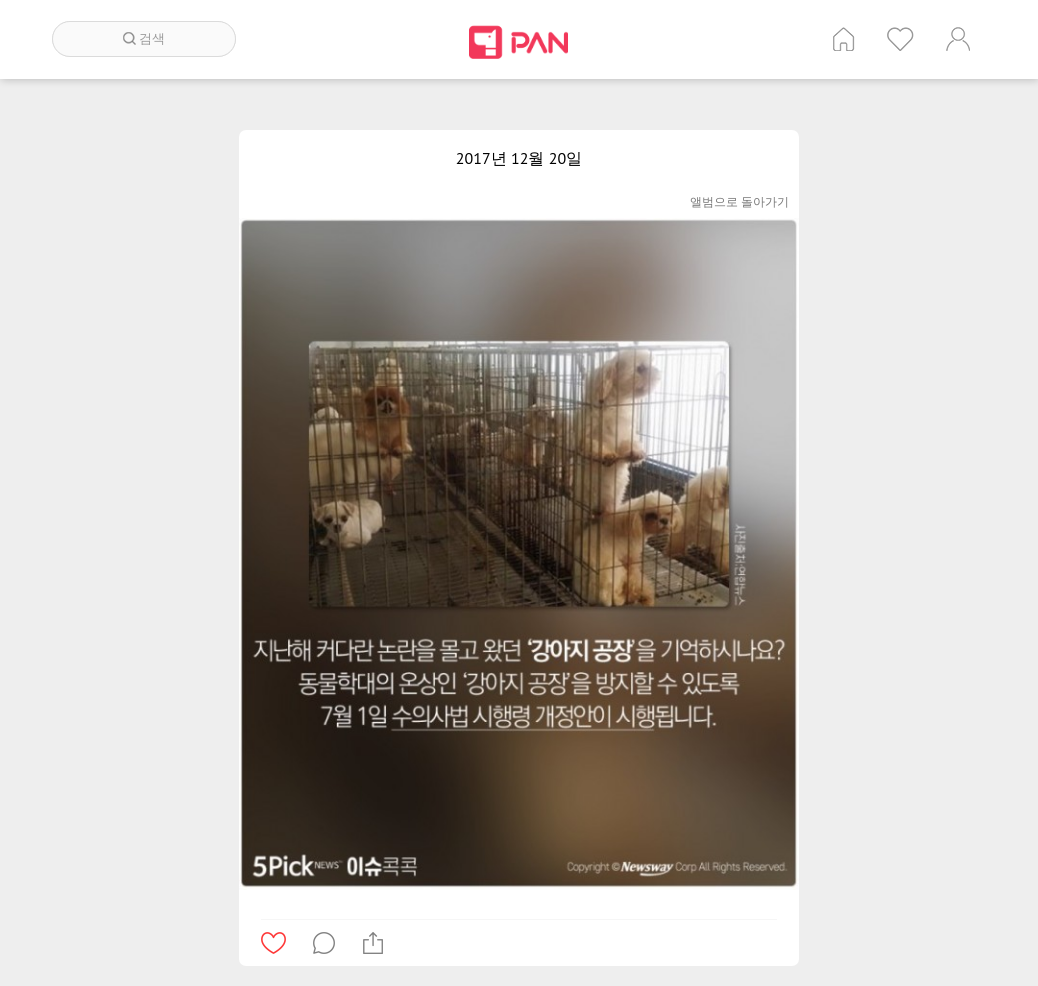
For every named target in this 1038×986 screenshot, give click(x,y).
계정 (958, 39)
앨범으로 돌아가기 (739, 201)
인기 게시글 (900, 39)
